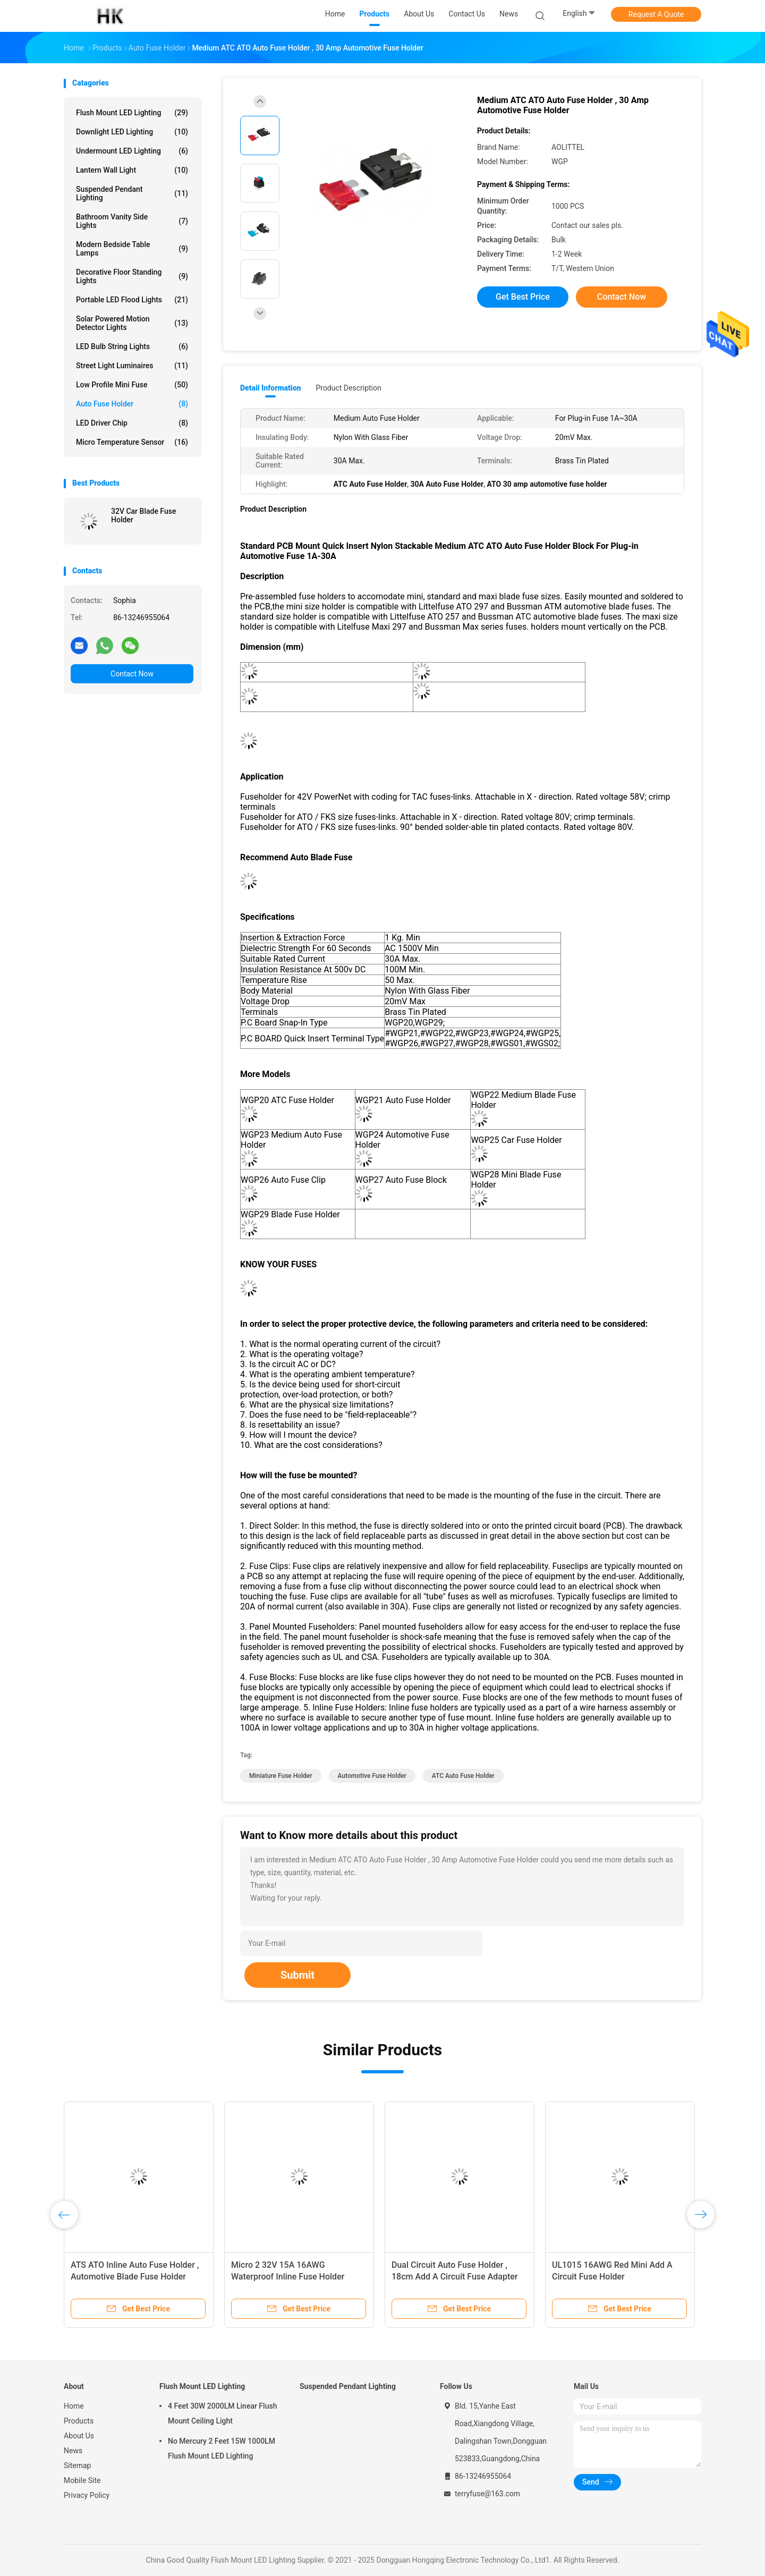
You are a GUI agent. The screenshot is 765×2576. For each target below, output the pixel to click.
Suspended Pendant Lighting (132, 193)
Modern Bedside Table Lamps (132, 248)
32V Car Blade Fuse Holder (143, 515)
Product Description (348, 388)
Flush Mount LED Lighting (132, 112)
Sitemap (77, 2465)
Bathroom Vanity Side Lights (132, 221)
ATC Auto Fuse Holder (463, 1776)
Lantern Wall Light (132, 170)
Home (74, 2406)
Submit (297, 1975)
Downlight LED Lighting (132, 131)
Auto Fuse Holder (132, 404)
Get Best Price (523, 297)
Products (79, 2421)
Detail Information (270, 388)
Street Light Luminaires (132, 365)
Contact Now (132, 674)
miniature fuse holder (280, 1776)
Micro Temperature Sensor (132, 442)
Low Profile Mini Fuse (132, 384)
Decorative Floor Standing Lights (132, 276)
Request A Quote (656, 14)
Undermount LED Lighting (132, 151)
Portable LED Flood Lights (132, 299)
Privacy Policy (86, 2495)
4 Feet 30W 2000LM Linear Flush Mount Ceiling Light (222, 2413)
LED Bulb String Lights (132, 346)
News (73, 2450)
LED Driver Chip (132, 423)
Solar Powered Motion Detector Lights (132, 323)
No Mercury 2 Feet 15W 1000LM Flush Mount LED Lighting (221, 2448)
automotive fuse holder (372, 1776)
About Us (79, 2435)
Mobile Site (82, 2480)
